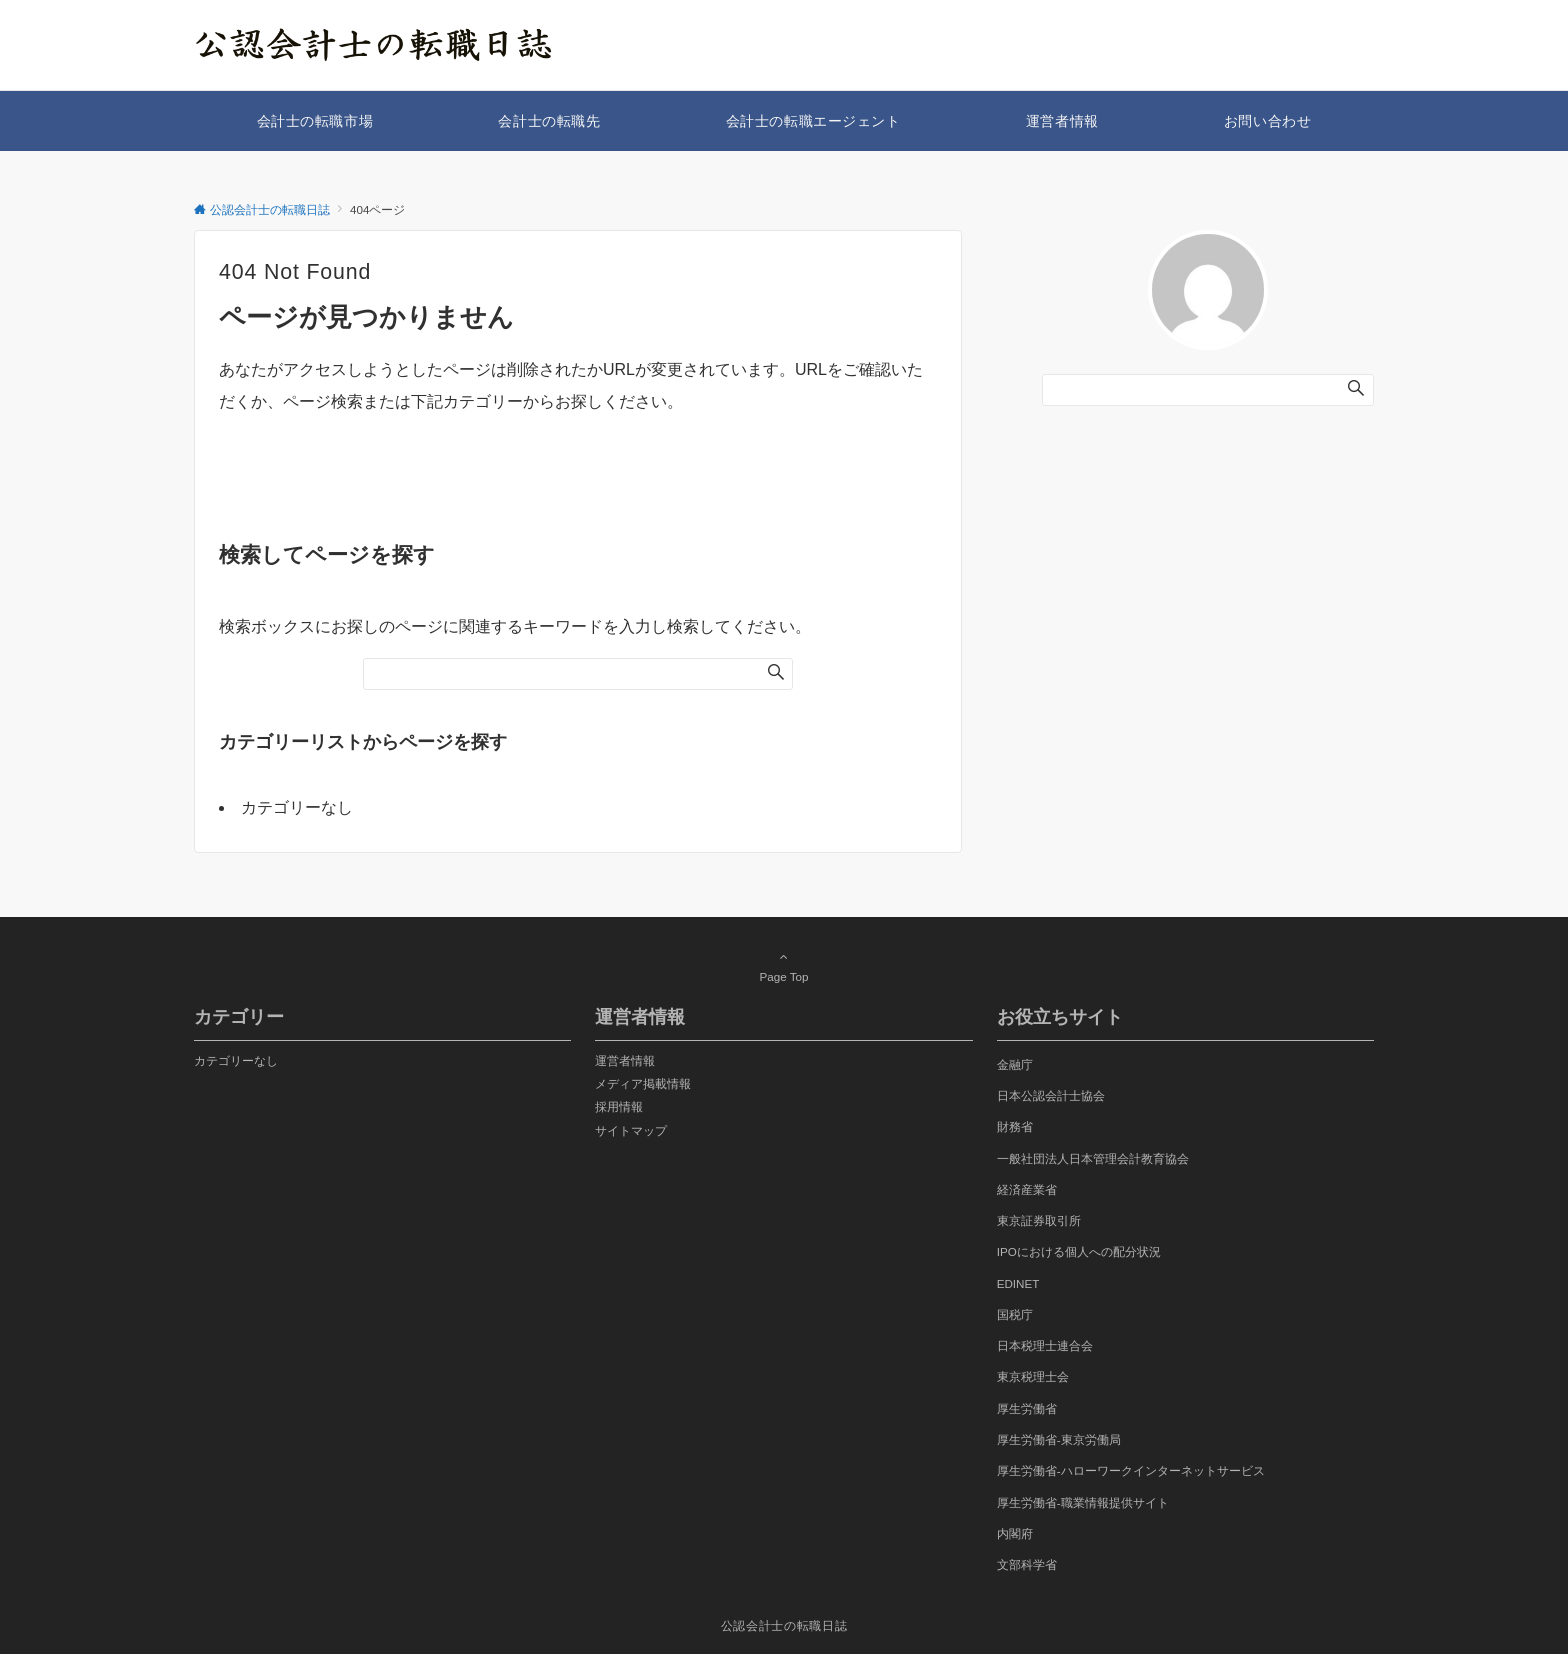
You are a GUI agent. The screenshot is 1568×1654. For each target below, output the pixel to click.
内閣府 (1015, 1533)
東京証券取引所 (1039, 1220)
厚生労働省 (1027, 1408)
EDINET (1018, 1283)
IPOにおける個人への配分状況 (1079, 1251)
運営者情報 (625, 1060)
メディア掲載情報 (643, 1083)
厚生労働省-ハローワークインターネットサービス (1131, 1470)
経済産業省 (1027, 1189)
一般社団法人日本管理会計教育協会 (1093, 1158)
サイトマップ (631, 1130)
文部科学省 (1027, 1564)
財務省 (1015, 1126)
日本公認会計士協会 (1051, 1095)
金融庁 (1015, 1064)
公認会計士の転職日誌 (784, 1625)
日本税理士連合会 (1045, 1345)
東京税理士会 (1033, 1376)
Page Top (784, 966)
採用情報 (619, 1106)
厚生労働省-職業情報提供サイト (1083, 1502)
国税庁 (1015, 1314)
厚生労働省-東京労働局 (1059, 1439)
